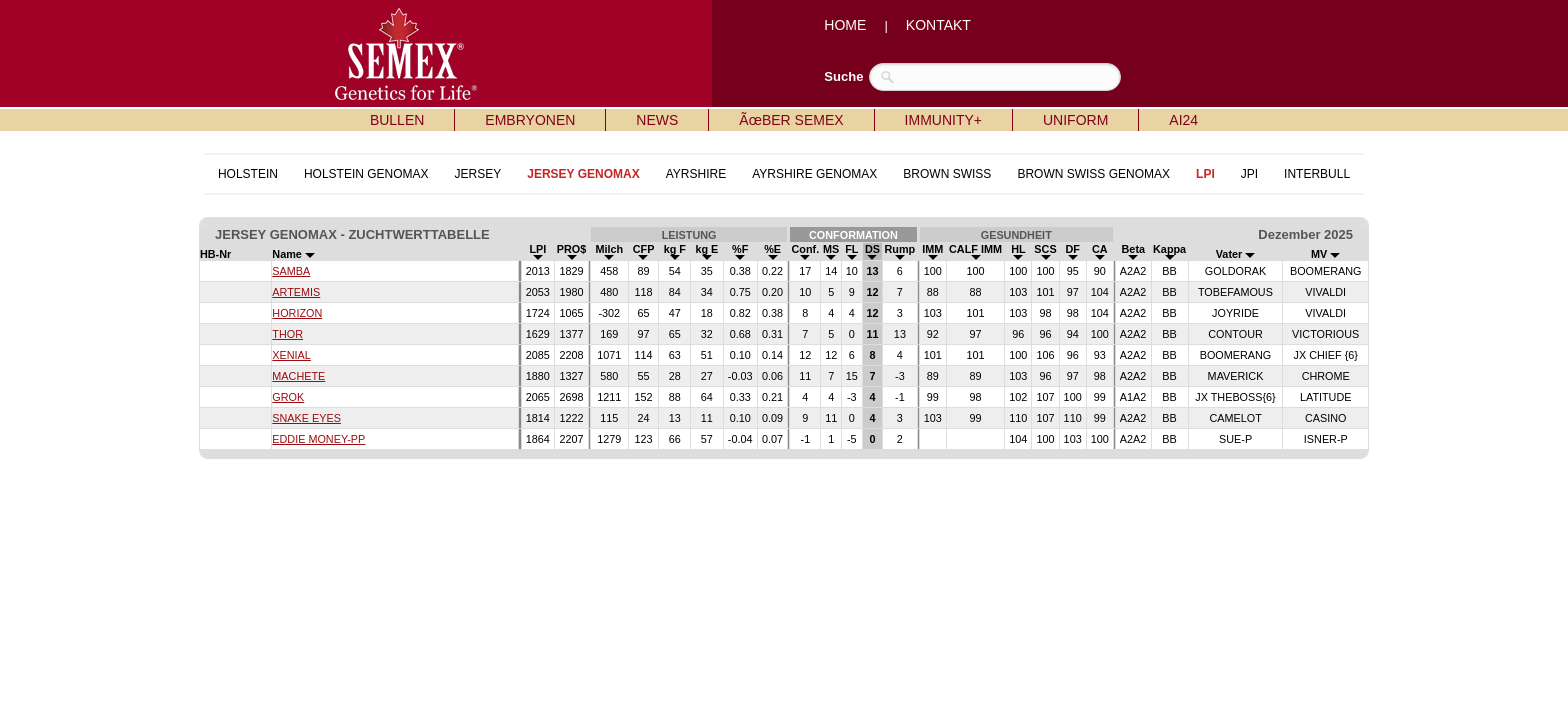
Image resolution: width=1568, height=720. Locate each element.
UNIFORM (1075, 120)
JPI (1249, 174)
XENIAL (291, 355)
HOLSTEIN (248, 174)
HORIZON (297, 313)
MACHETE (298, 376)
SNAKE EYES (306, 418)
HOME (845, 25)
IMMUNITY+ (943, 120)
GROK (288, 397)
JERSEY (478, 174)
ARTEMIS (296, 292)
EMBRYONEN (530, 120)
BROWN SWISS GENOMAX (1093, 174)
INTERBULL (1317, 174)
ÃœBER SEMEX (791, 120)
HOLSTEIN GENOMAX (366, 174)
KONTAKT (938, 25)
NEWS (657, 120)
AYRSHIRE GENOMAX (814, 174)
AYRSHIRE (696, 174)
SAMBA (291, 271)
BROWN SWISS (947, 174)
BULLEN (397, 120)
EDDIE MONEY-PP (318, 439)
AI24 (1183, 120)
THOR (287, 334)
